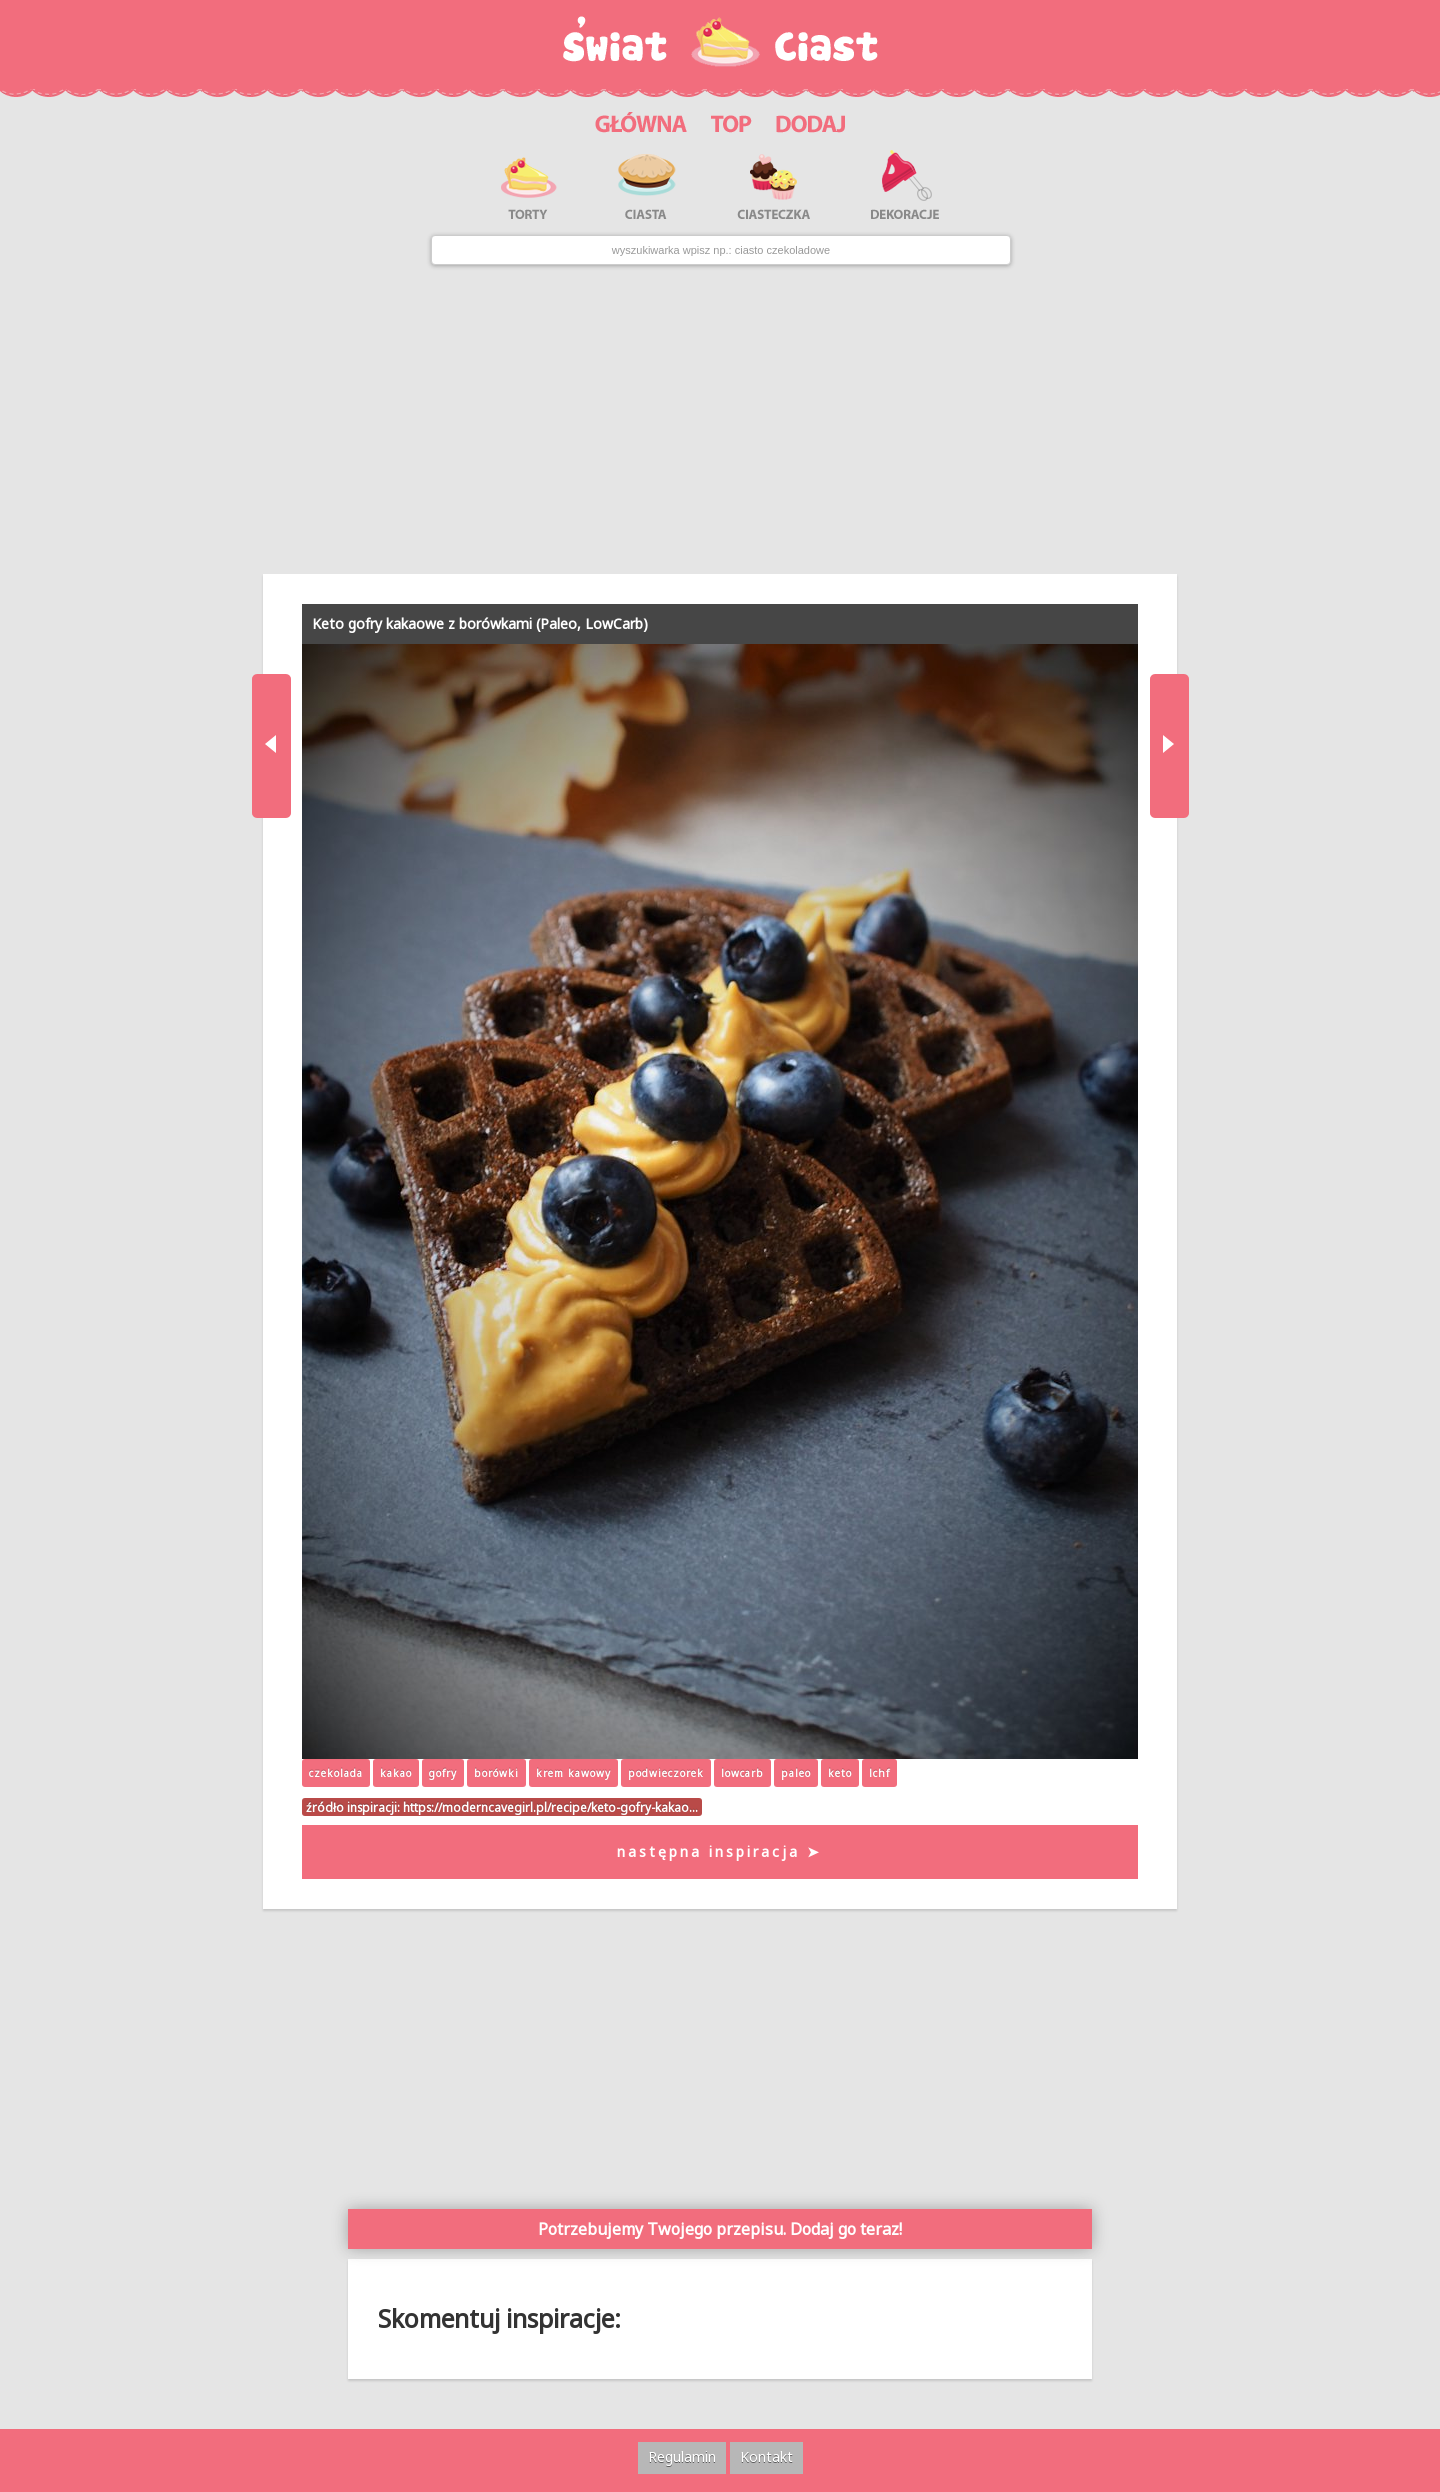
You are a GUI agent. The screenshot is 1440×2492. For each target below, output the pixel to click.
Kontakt (766, 2456)
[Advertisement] (720, 419)
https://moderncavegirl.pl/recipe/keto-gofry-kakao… (550, 1807)
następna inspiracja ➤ (719, 1851)
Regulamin (682, 2456)
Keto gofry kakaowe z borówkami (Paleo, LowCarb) (480, 623)
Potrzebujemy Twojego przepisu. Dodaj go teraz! (720, 2229)
